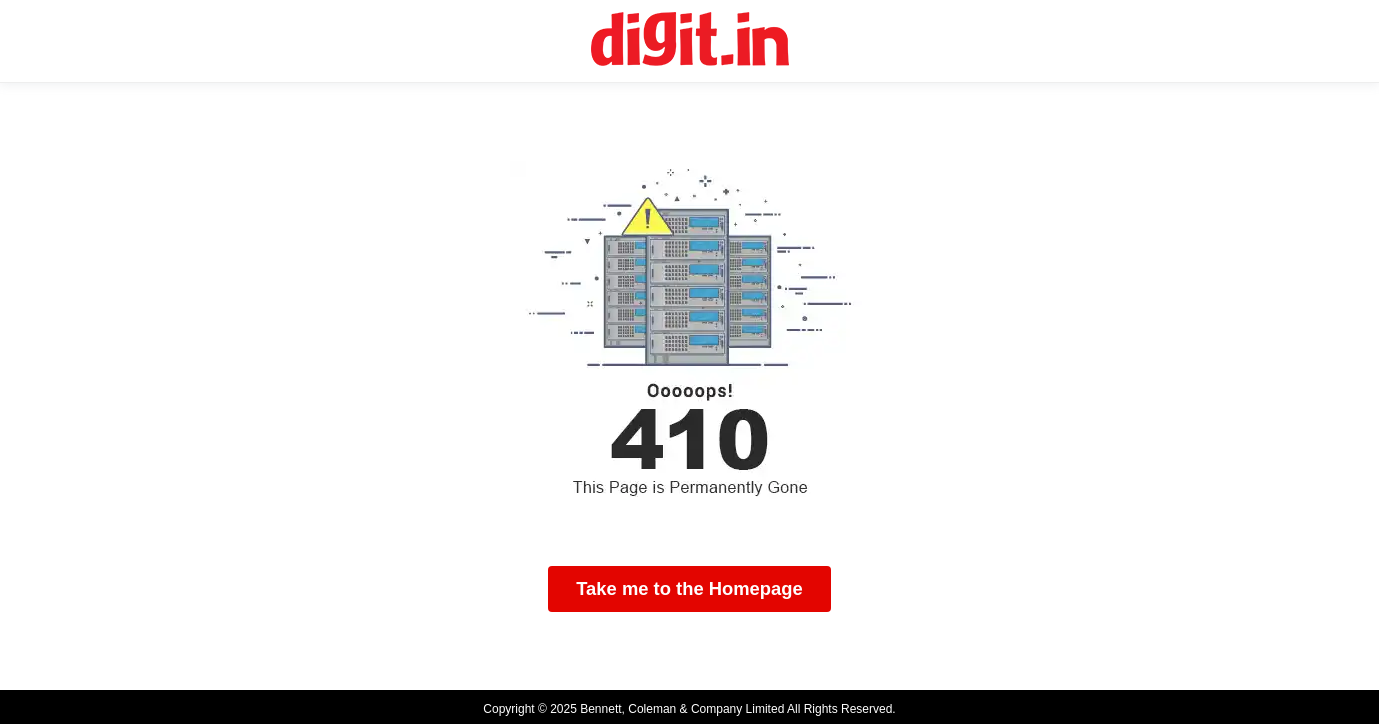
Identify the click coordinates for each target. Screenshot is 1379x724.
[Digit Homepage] (690, 41)
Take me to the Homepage (689, 588)
